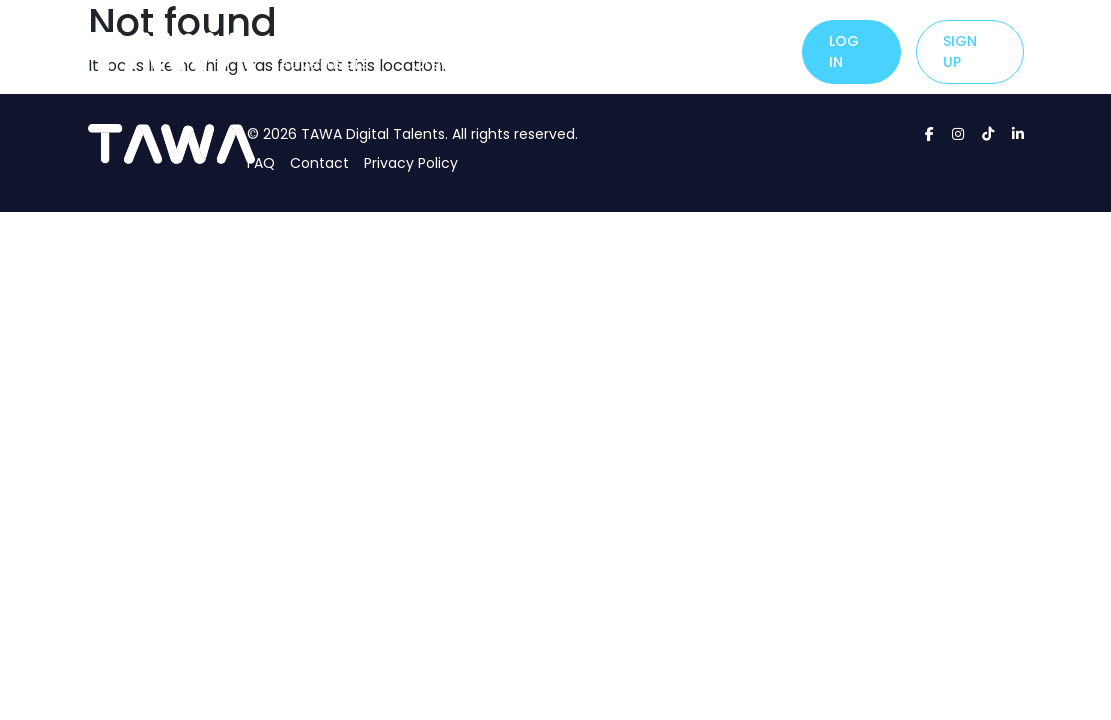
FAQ (261, 163)
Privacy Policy (411, 163)
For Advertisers (324, 51)
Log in (844, 51)
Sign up (960, 51)
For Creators (447, 51)
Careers (747, 39)
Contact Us (645, 51)
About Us (551, 51)
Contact (319, 163)
